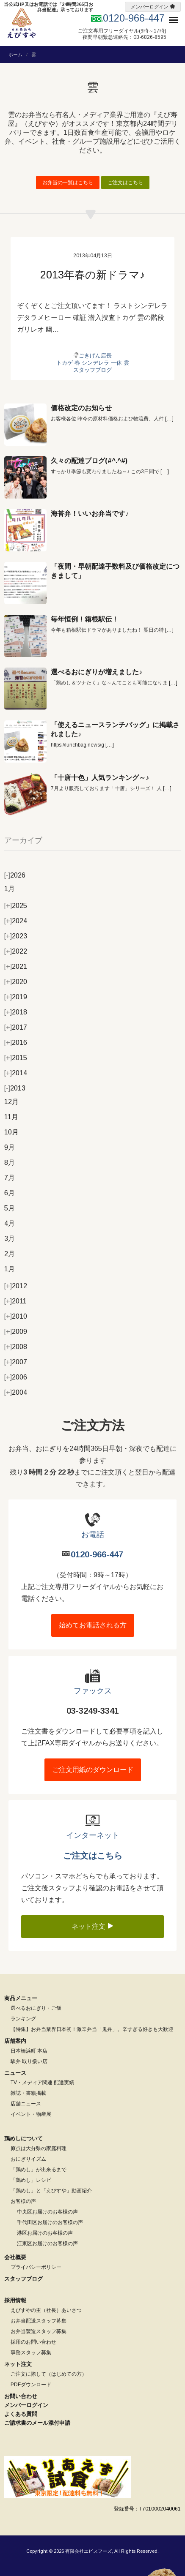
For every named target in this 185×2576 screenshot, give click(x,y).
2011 (15, 1301)
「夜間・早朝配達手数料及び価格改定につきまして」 (115, 571)
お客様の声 (23, 2201)
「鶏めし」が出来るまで (38, 2170)
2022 (15, 951)
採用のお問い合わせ (33, 2342)
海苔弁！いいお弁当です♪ (90, 513)
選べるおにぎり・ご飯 (36, 2008)
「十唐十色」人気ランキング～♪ (100, 777)
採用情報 (15, 2300)
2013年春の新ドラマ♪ (92, 275)
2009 (15, 1331)
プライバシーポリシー (36, 2267)
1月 (9, 888)
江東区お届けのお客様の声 (47, 2243)
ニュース (15, 2073)
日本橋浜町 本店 (29, 2051)
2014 (15, 1073)
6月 (9, 1193)
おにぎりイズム (28, 2159)
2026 (14, 875)
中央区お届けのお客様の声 (47, 2212)
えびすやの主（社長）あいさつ (46, 2310)
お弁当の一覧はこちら (67, 182)
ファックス (93, 1691)
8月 (9, 1162)
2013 (14, 1088)
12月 (11, 1101)
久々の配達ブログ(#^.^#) (89, 460)
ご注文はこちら (125, 182)
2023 (15, 936)
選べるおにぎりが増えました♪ (96, 672)
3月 (9, 1238)
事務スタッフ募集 (31, 2352)
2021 (15, 966)
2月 (9, 1253)
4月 (9, 1223)
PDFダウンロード (31, 2385)
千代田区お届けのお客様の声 (50, 2222)
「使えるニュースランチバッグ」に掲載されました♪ (115, 729)
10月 (11, 1132)
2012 (15, 1285)
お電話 (92, 1534)
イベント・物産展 (31, 2114)
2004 (15, 1392)
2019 (15, 996)
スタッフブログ (92, 370)
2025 (15, 905)
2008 (15, 1346)
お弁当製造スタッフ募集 (38, 2331)
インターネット (92, 1835)
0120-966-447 (97, 1554)
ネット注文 (93, 1926)
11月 (11, 1116)
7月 (9, 1177)
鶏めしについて (23, 2138)
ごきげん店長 (95, 355)
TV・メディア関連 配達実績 (42, 2082)
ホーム (15, 54)
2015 (15, 1057)
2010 (15, 1316)
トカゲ (64, 363)
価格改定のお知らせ (81, 408)
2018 (15, 1012)
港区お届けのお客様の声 (45, 2233)
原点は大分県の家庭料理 (38, 2148)
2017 (15, 1027)
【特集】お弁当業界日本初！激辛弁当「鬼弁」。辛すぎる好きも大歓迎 (92, 2029)
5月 (9, 1208)
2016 (15, 1042)
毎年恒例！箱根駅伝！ (85, 619)
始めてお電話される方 (93, 1625)
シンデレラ (95, 363)
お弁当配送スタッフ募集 (38, 2321)
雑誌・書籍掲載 (28, 2093)
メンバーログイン (149, 6)
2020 (15, 981)
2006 (15, 1377)
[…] (169, 419)
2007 (15, 1362)
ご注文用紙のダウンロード (92, 1769)
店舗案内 (15, 2041)
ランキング (23, 2019)
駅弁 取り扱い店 (29, 2061)
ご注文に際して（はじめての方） (49, 2374)
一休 (116, 363)
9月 (9, 1147)
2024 (15, 920)
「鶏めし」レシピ (31, 2180)
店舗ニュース (26, 2104)
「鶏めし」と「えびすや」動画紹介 (51, 2191)
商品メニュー (20, 1998)
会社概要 (15, 2257)
